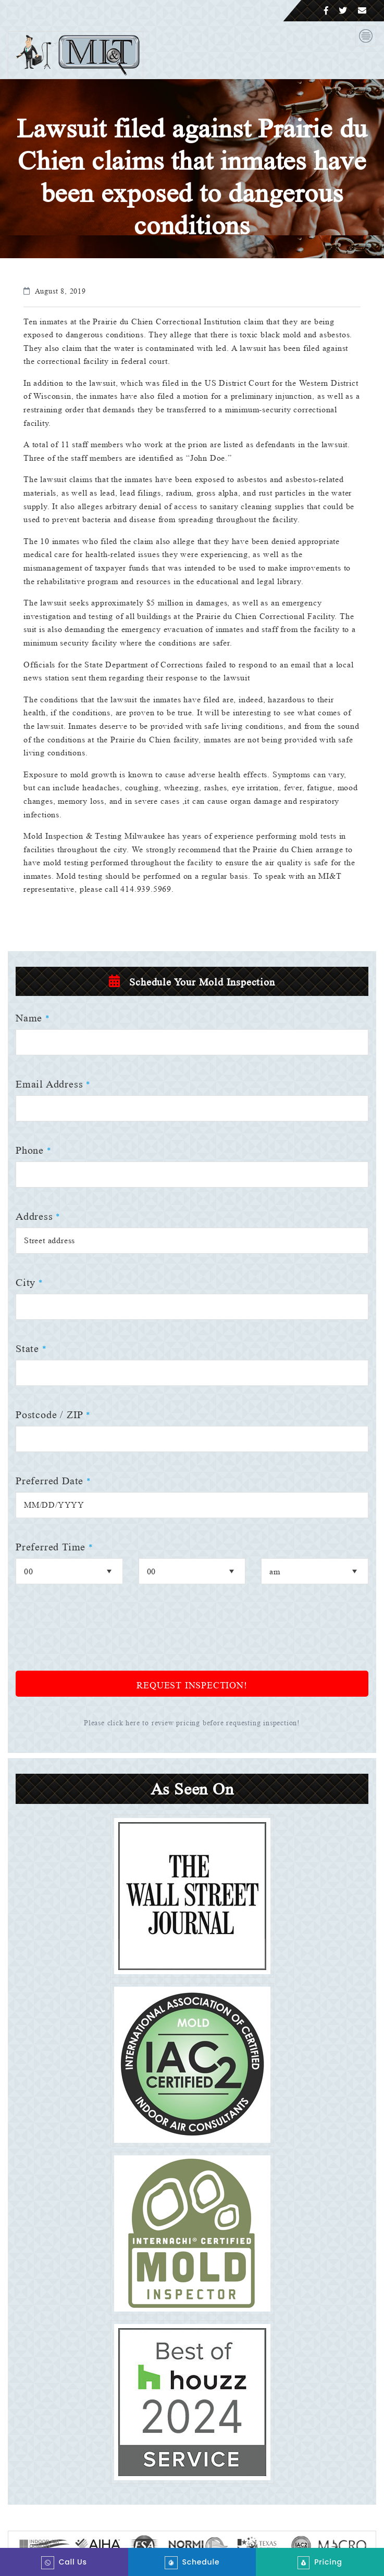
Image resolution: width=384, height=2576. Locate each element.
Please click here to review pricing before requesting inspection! (192, 1723)
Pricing (320, 2562)
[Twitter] (343, 10)
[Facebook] (326, 10)
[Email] (362, 10)
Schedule (192, 2562)
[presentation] (95, 1634)
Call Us (64, 2562)
